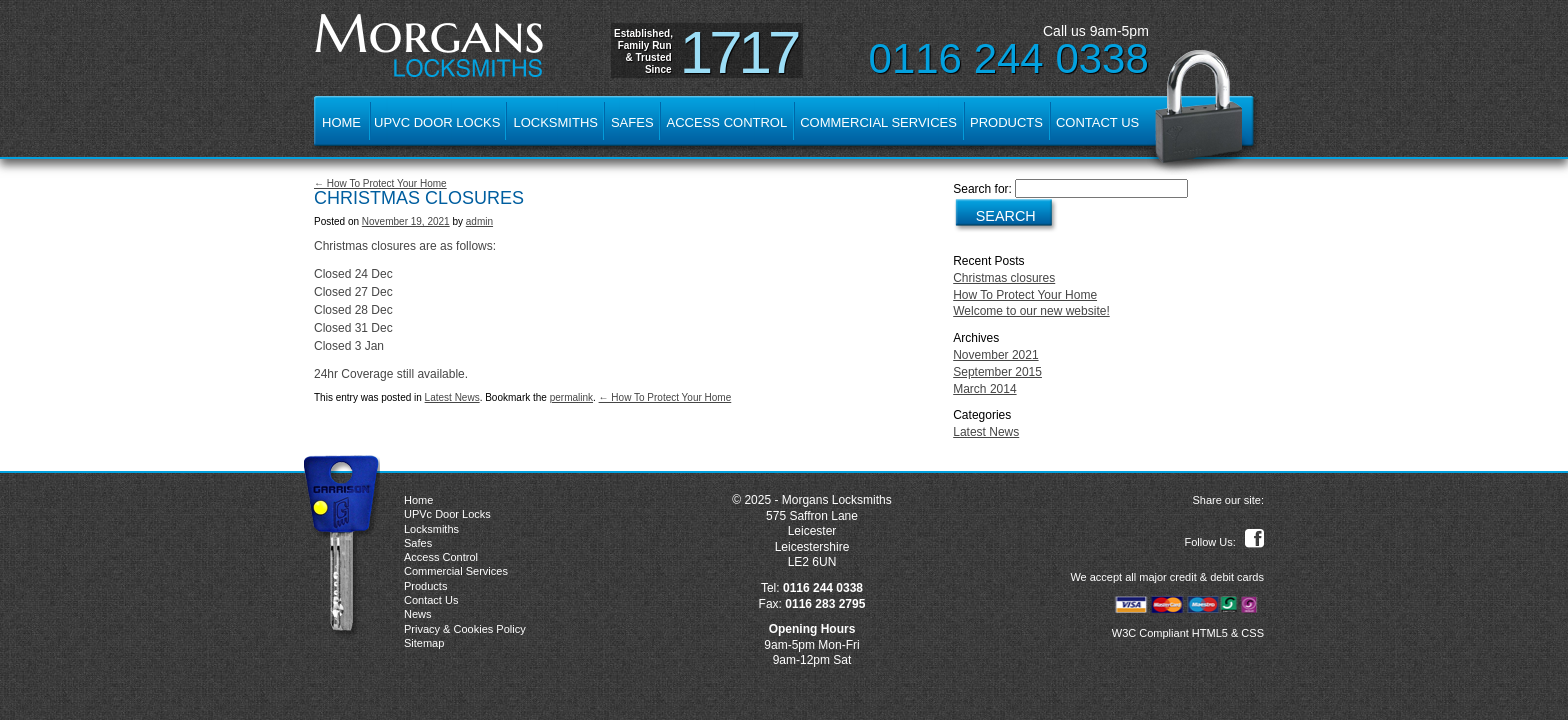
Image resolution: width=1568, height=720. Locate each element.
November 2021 (995, 355)
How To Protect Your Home (1025, 295)
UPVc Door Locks (437, 122)
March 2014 (984, 389)
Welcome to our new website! (1031, 311)
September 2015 (997, 372)
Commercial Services (878, 122)
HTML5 (1210, 633)
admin (479, 221)
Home (341, 122)
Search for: (982, 189)
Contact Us (1097, 122)
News (418, 614)
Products (1006, 122)
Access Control (727, 122)
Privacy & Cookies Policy (465, 629)
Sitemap (424, 643)
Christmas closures (1004, 278)
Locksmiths (555, 122)
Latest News (452, 397)
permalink (571, 397)
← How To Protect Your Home (380, 183)
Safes (632, 122)
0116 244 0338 (1009, 58)
